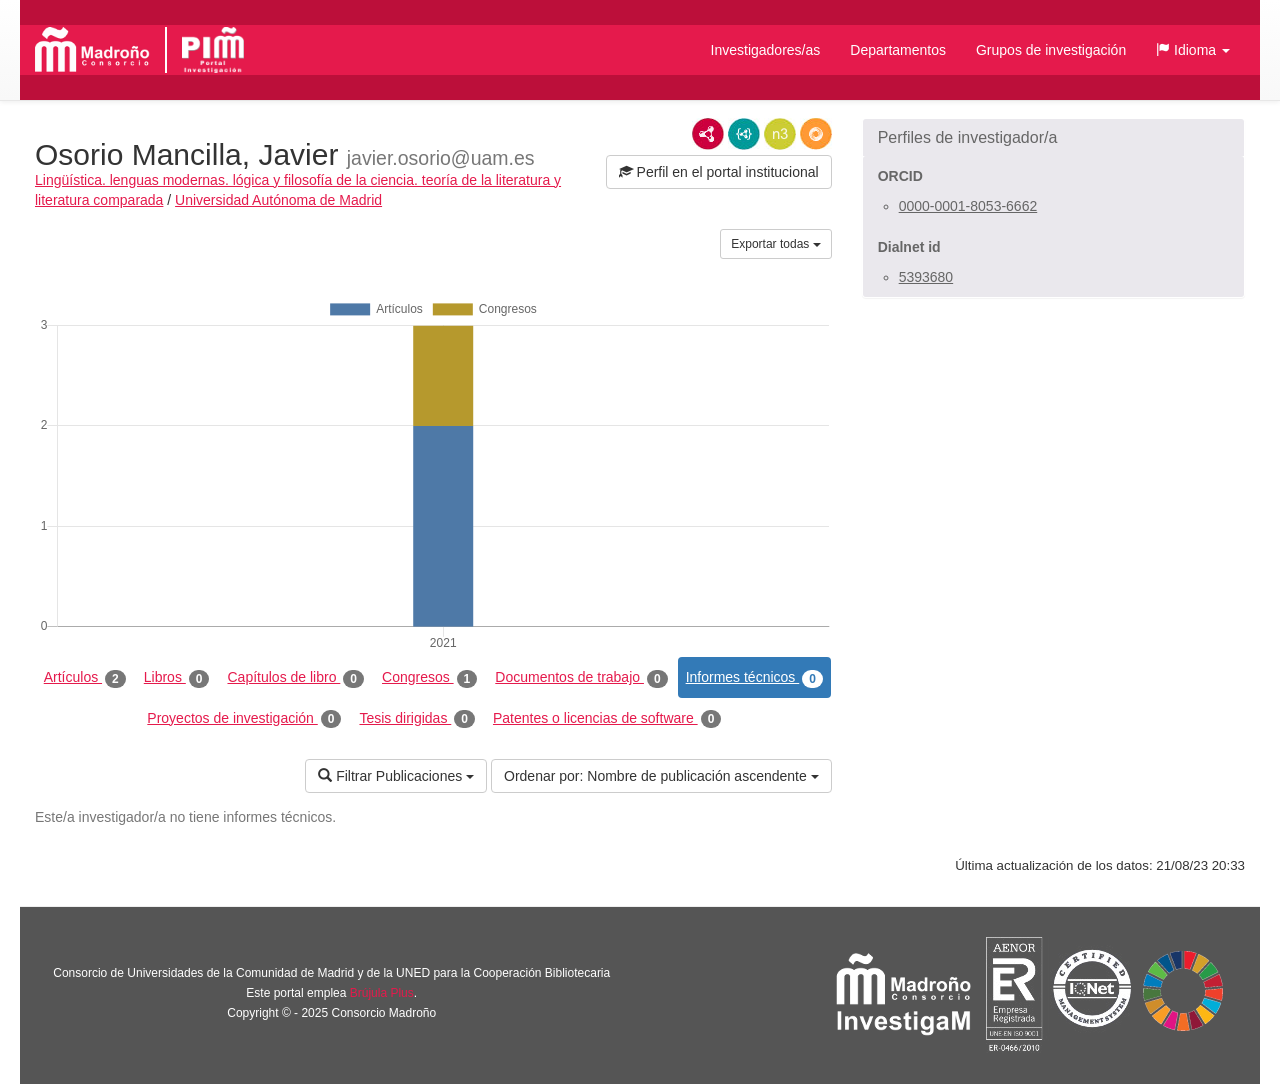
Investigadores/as (766, 50)
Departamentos (898, 50)
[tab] (1053, 138)
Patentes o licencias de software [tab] (607, 719)
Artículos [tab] (85, 678)
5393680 (926, 277)
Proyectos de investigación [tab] (244, 719)
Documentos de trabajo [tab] (581, 678)
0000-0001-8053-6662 (968, 206)
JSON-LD (744, 134)
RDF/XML (708, 134)
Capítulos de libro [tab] (295, 678)
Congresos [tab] (429, 678)
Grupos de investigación (1051, 50)
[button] (1193, 50)
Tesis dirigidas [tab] (417, 719)
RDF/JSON (816, 134)
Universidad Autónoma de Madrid (278, 200)
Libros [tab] (177, 678)
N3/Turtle (780, 134)
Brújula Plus (382, 993)
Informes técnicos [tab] (754, 678)
